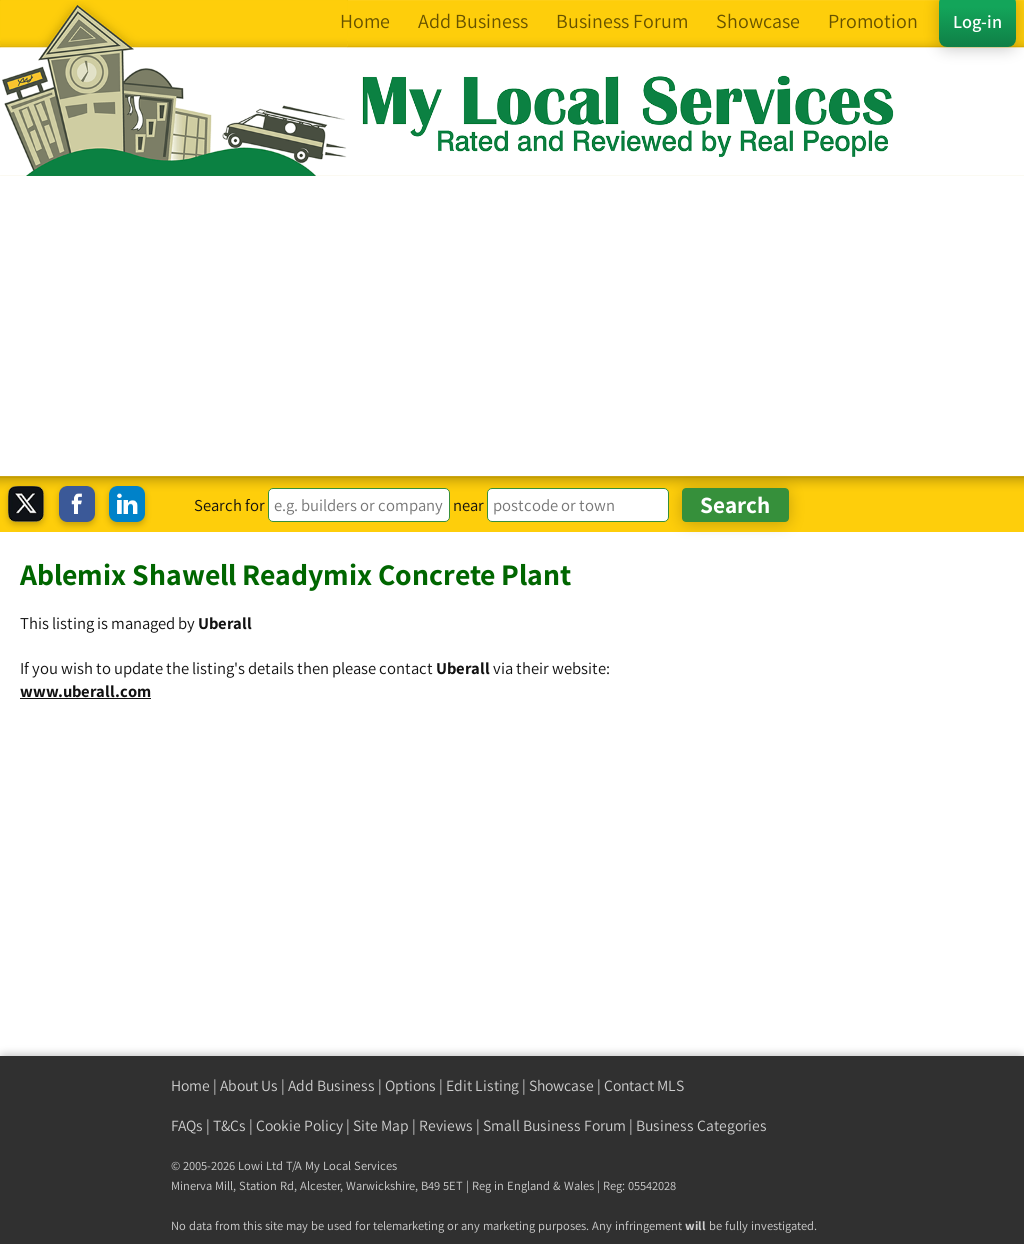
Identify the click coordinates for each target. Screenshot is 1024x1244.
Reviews (446, 1125)
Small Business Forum (554, 1125)
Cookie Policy (299, 1125)
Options (410, 1085)
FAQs (187, 1125)
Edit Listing (482, 1085)
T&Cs (229, 1125)
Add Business (331, 1085)
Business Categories (701, 1125)
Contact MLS (644, 1085)
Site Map (381, 1125)
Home (190, 1085)
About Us (249, 1085)
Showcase (561, 1085)
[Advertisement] (512, 326)
